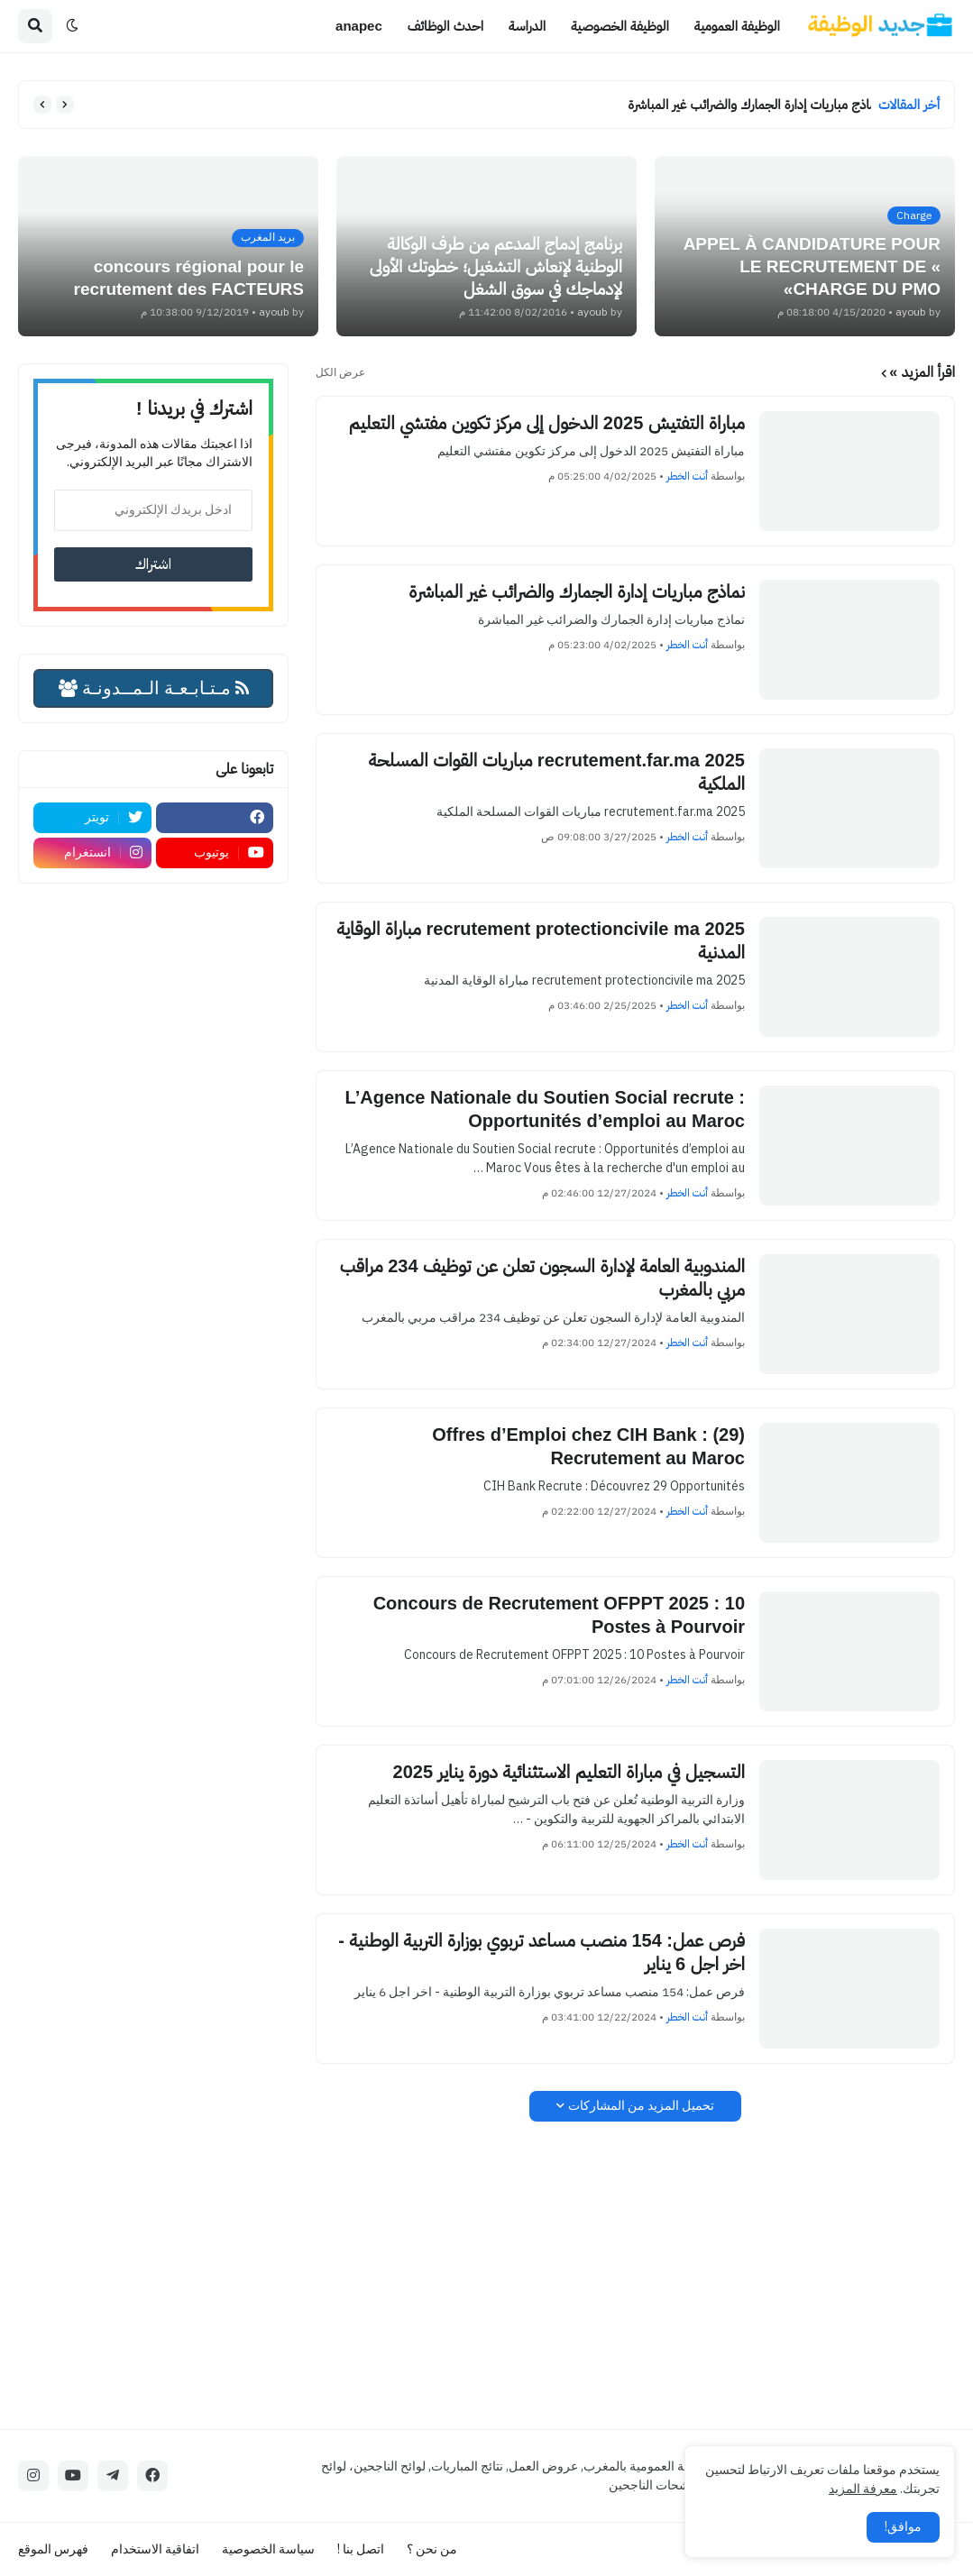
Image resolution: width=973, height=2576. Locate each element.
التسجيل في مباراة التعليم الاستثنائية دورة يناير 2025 (569, 1772)
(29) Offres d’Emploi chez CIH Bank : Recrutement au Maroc (588, 1446)
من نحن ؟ (432, 2549)
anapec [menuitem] (358, 25)
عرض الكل (340, 372)
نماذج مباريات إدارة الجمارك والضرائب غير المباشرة (745, 104)
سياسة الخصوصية (268, 2549)
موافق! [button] (903, 2526)
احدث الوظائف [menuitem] (445, 25)
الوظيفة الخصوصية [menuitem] (620, 25)
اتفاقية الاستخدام (155, 2549)
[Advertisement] (635, 2275)
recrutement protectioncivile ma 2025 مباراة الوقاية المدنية (541, 940)
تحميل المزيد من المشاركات (641, 2105)
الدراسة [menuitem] (527, 25)
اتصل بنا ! (360, 2549)
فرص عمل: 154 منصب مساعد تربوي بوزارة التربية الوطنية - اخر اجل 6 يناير (541, 1952)
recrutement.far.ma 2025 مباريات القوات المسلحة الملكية (557, 771)
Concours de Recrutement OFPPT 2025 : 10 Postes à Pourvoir (559, 1614)
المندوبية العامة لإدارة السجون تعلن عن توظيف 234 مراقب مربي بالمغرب (542, 1277)
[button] (72, 26)
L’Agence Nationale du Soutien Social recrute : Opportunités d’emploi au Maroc (545, 1109)
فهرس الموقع (53, 2549)
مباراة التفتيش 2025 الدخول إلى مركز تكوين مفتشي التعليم (547, 423)
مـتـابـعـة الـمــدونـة (154, 688)
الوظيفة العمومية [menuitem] (737, 25)
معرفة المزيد (863, 2489)
